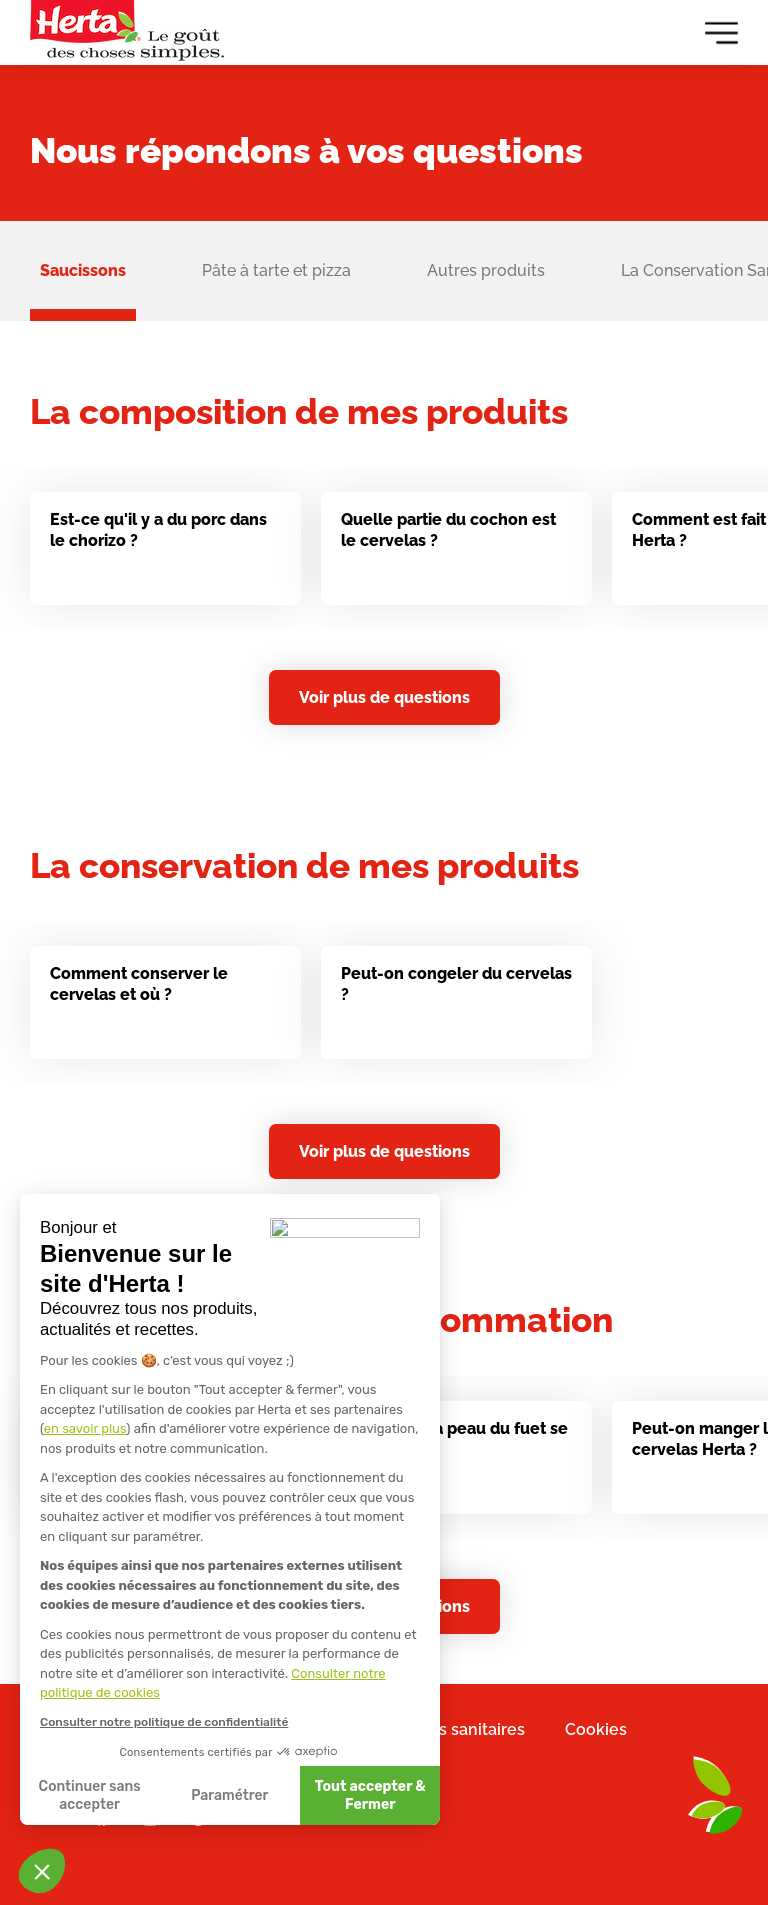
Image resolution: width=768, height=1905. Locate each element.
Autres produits (486, 270)
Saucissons (83, 270)
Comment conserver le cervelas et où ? (139, 992)
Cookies (596, 1729)
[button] (42, 1871)
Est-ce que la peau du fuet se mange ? (454, 1446)
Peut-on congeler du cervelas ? (456, 992)
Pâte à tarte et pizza (276, 270)
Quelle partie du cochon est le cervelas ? (448, 530)
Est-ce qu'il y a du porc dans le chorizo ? (158, 530)
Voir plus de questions (384, 697)
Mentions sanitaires (450, 1729)
